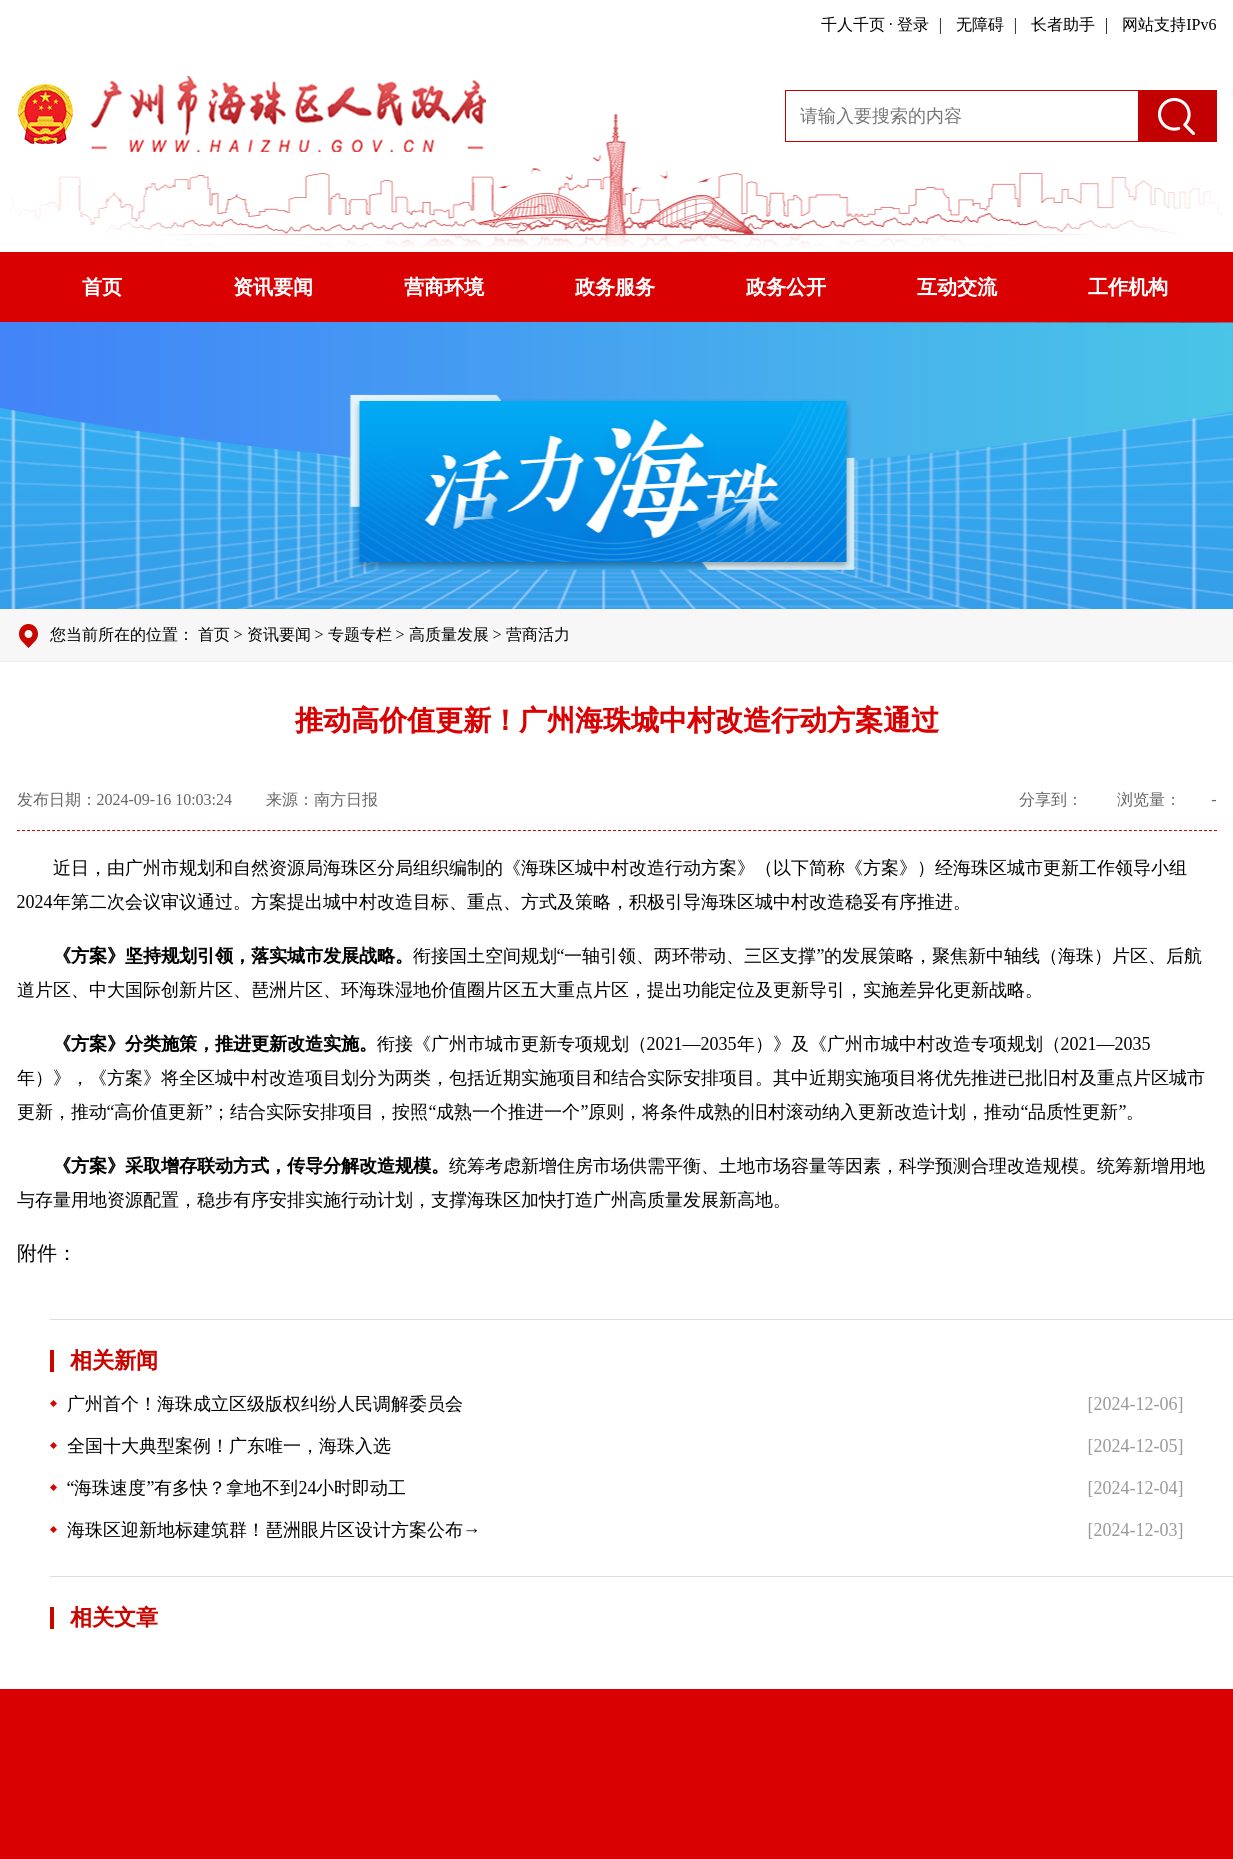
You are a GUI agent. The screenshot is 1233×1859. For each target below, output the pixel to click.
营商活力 (538, 634)
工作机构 (1128, 287)
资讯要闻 (273, 287)
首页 (102, 287)
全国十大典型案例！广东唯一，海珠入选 (220, 1446)
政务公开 (786, 287)
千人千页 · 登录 (875, 24)
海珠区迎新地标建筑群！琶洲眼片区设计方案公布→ (265, 1530)
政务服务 (615, 287)
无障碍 (980, 24)
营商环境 (444, 287)
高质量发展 (449, 634)
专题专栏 (360, 634)
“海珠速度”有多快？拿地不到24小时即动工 (228, 1488)
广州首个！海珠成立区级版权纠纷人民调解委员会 (256, 1404)
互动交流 (957, 287)
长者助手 (1063, 24)
